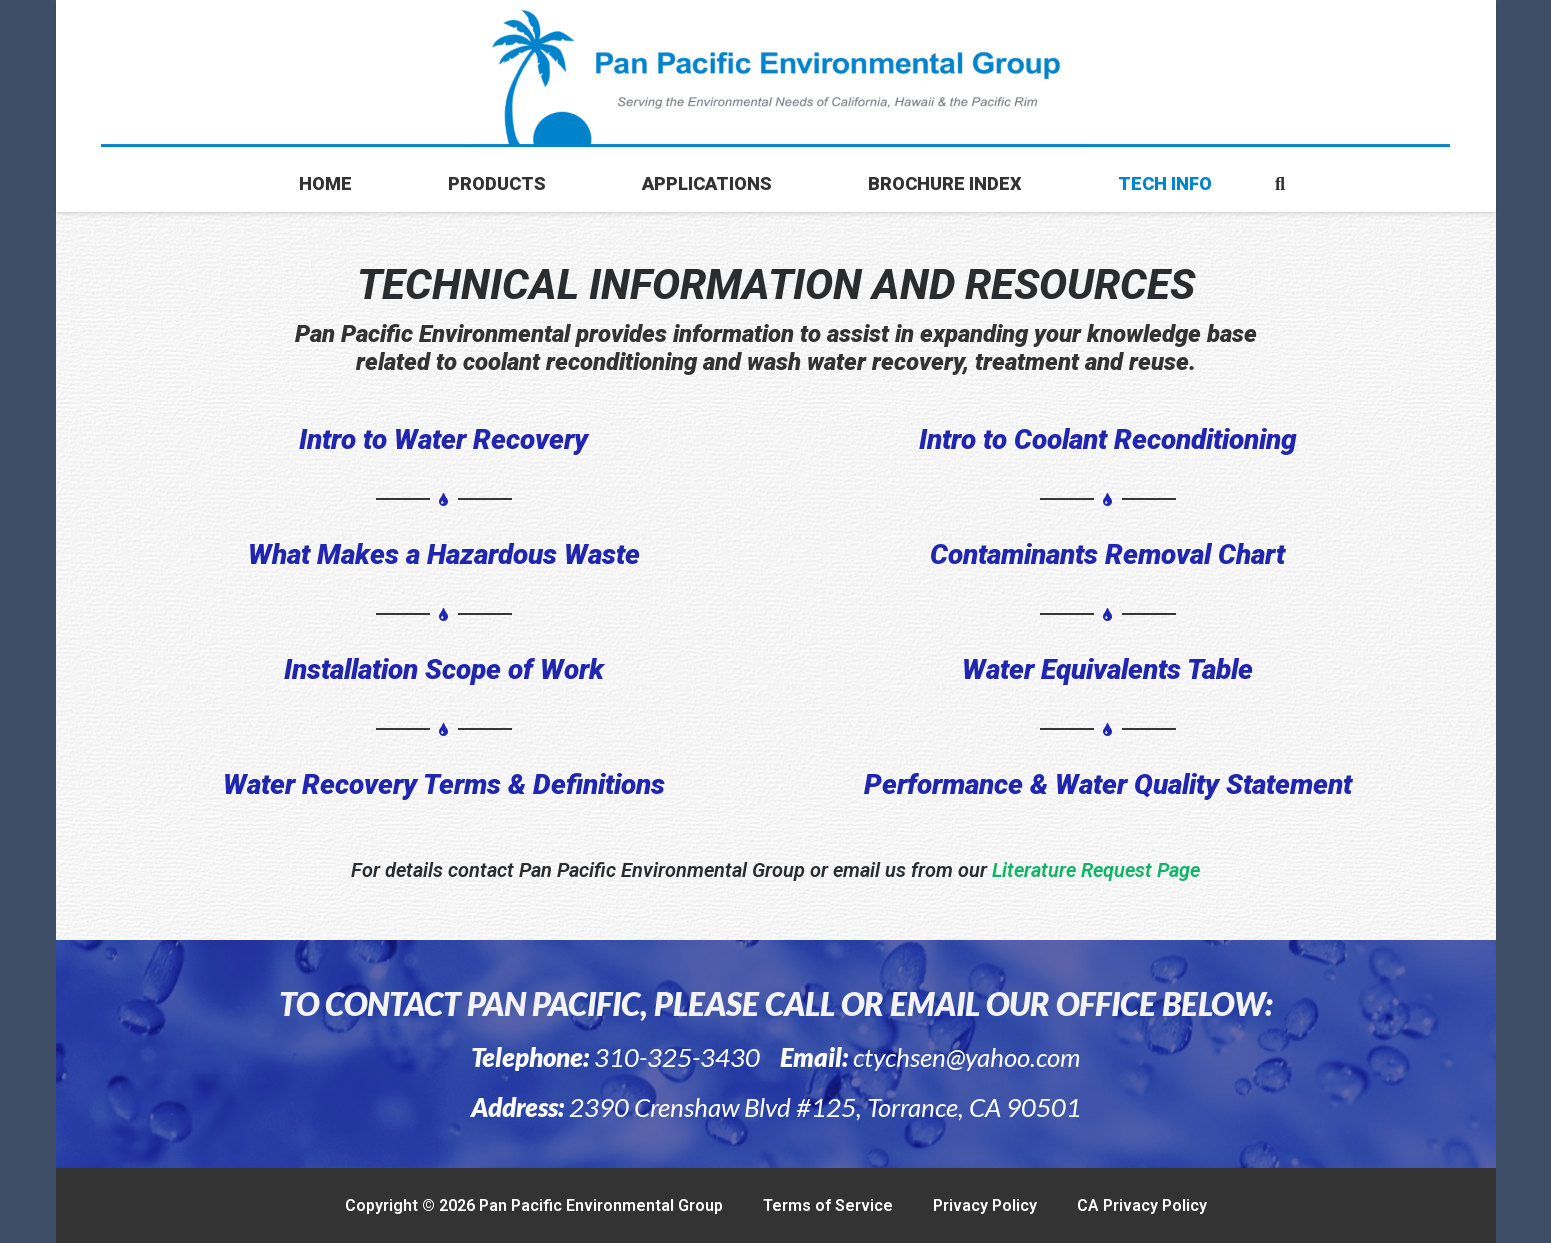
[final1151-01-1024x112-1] (775, 78)
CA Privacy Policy (1142, 1205)
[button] (1280, 184)
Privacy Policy (985, 1205)
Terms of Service (828, 1205)
